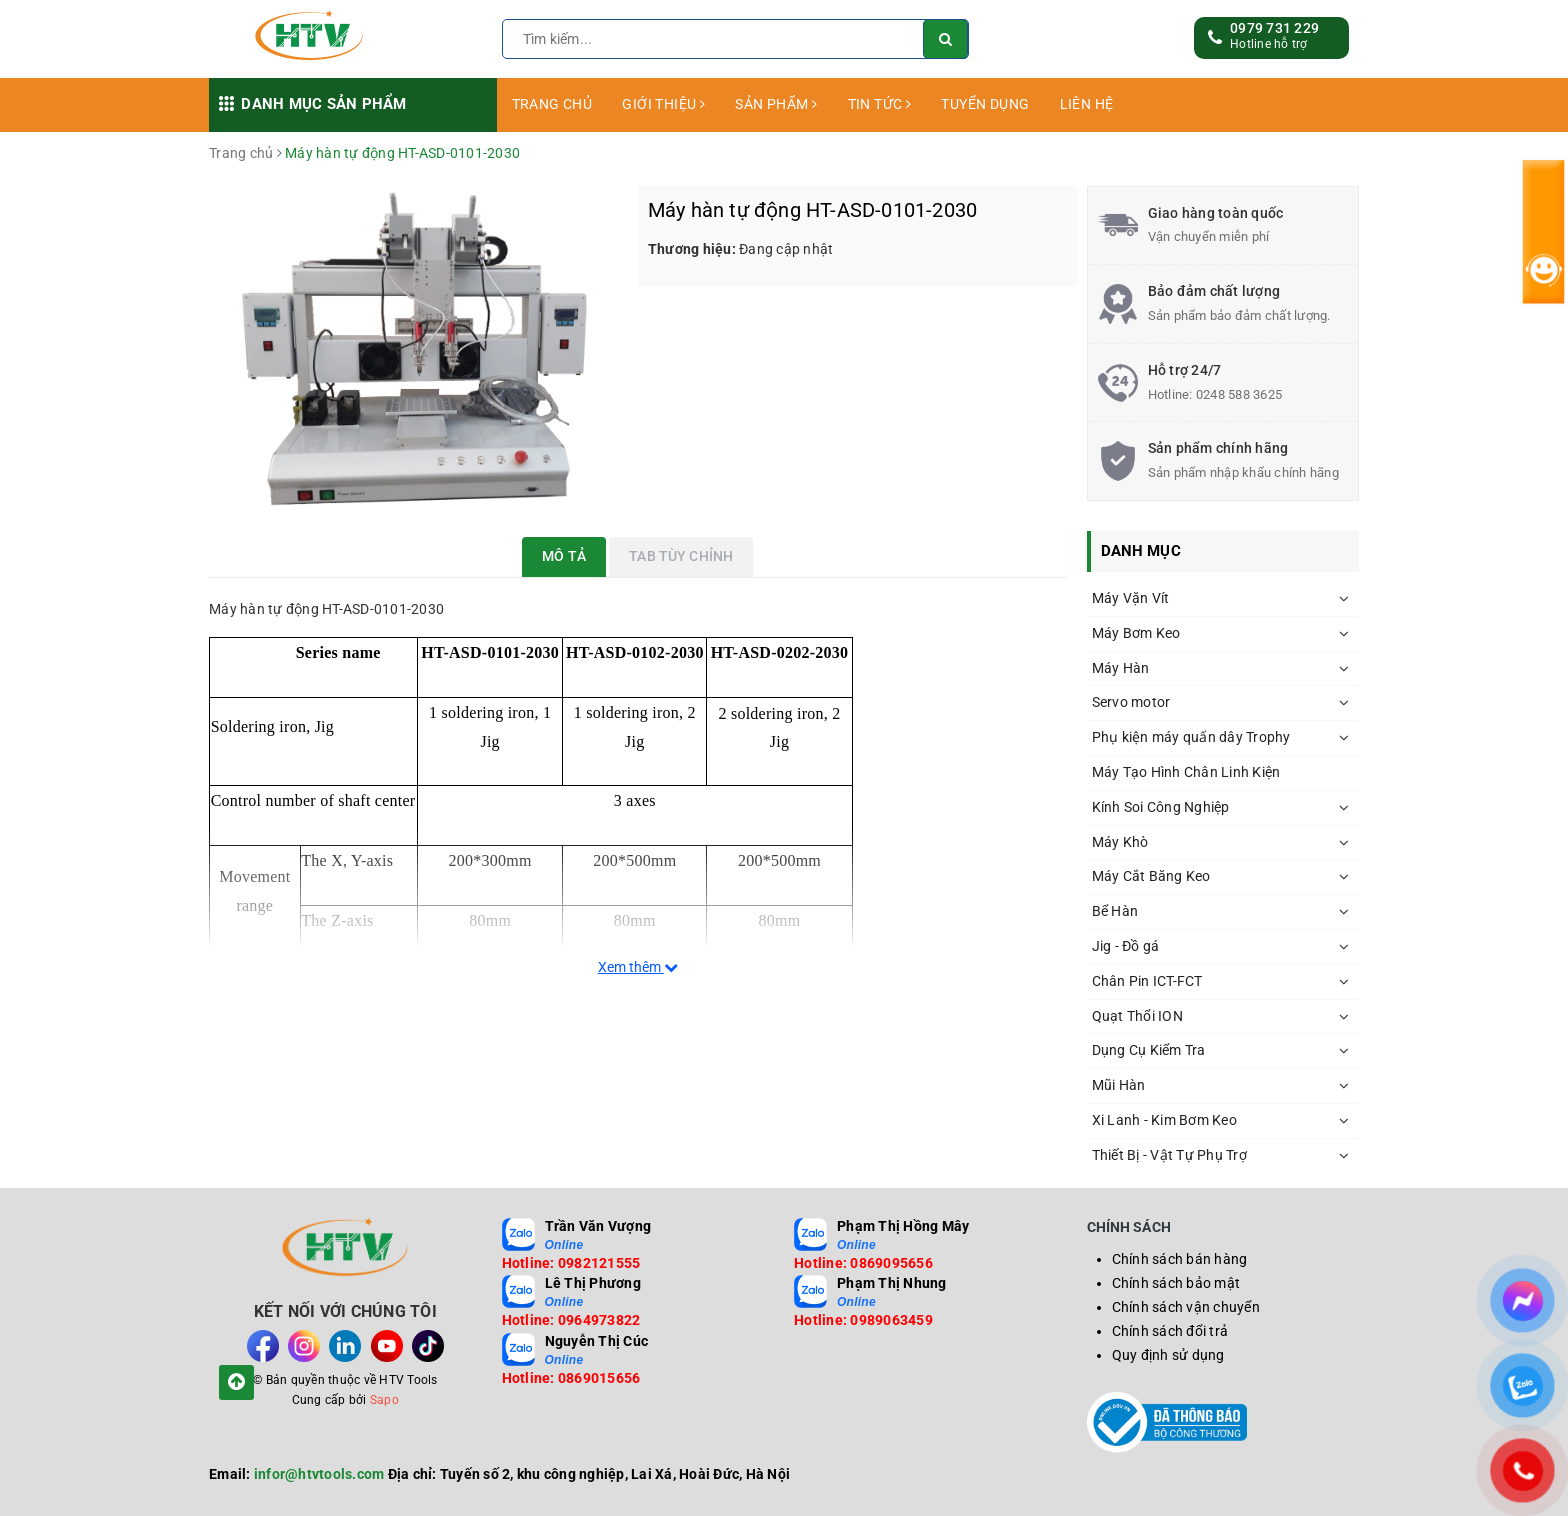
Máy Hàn (1121, 668)
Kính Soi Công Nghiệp (1161, 807)
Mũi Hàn (1119, 1085)
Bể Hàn (1115, 911)
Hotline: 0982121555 (571, 1263)
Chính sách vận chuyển (1186, 1307)
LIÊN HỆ (1087, 104)
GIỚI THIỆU (663, 104)
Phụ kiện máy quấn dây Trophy (1191, 737)
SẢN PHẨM (776, 104)
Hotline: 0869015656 (571, 1378)
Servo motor (1131, 702)
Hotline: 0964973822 (571, 1320)
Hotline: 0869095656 (863, 1263)
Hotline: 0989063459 (863, 1320)
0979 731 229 (1274, 28)
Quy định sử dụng (1168, 1355)
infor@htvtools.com (319, 1474)
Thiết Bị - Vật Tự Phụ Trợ (1169, 1155)
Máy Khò (1120, 842)
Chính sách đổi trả (1170, 1331)
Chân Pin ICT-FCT (1147, 981)
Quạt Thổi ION (1137, 1016)
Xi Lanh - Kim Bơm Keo (1164, 1120)
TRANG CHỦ (552, 104)
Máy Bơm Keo (1136, 633)
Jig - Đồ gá (1126, 946)
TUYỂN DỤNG (985, 104)
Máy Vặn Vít (1131, 598)
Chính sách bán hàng (1180, 1259)
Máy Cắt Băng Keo (1151, 876)
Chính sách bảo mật (1176, 1283)
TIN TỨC (880, 104)
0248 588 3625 (1239, 394)
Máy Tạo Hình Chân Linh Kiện (1186, 772)
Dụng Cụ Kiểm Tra (1149, 1050)
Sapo (384, 1400)
